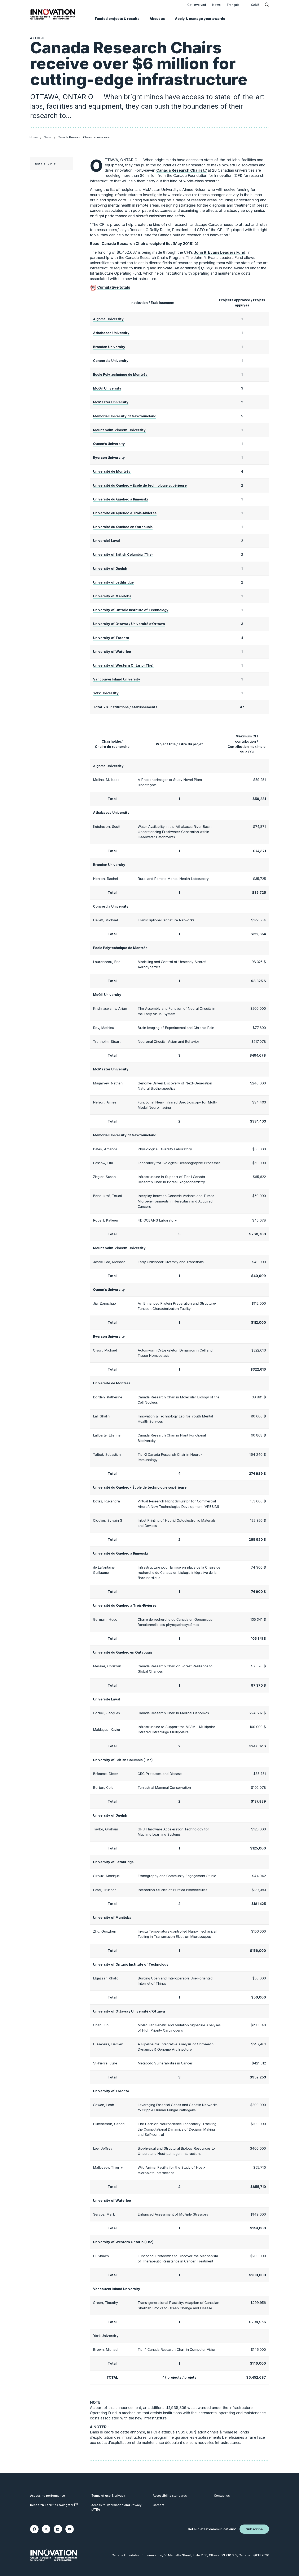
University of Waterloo (112, 656)
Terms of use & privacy (108, 2495)
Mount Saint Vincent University (119, 434)
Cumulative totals (113, 291)
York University (106, 697)
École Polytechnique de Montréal (120, 379)
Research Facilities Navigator (54, 2505)
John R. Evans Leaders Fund (219, 256)
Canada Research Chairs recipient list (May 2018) (150, 248)
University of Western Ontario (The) (123, 669)
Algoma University (108, 323)
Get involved (196, 4)
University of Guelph (110, 572)
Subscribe (254, 2529)
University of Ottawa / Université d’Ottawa (129, 628)
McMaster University (110, 406)
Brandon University (109, 351)
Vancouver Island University (116, 683)
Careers (158, 2505)
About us (157, 19)
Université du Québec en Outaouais (123, 531)
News (216, 4)
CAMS (255, 4)
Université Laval (106, 545)
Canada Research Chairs (181, 174)
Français (233, 4)
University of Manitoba (112, 600)
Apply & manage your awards (200, 19)
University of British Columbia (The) (123, 559)
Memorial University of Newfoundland (124, 420)
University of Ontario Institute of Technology (130, 614)
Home (34, 137)
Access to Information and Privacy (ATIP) (116, 2507)
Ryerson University (109, 462)
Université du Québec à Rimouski (120, 503)
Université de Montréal (112, 475)
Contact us (222, 2495)
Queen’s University (109, 448)
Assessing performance (47, 2495)
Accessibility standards (170, 2495)
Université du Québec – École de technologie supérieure (140, 489)
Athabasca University (111, 337)
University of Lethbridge (113, 586)
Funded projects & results (117, 19)
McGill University (107, 392)
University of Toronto (111, 642)
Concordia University (110, 365)
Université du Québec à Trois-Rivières (125, 517)
